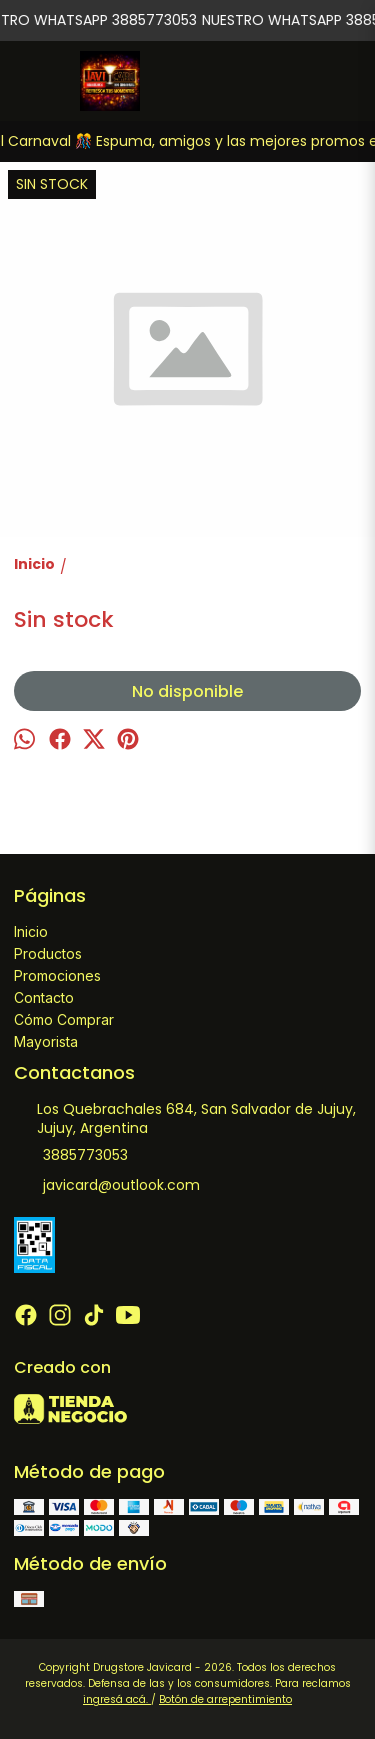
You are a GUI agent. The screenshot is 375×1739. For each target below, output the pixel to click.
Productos (48, 953)
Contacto (44, 997)
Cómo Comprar (64, 1019)
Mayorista (46, 1041)
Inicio (31, 931)
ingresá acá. (117, 1699)
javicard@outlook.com (107, 1186)
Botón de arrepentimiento (225, 1699)
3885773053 (71, 1156)
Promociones (57, 975)
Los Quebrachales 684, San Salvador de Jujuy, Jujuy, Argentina (185, 1118)
